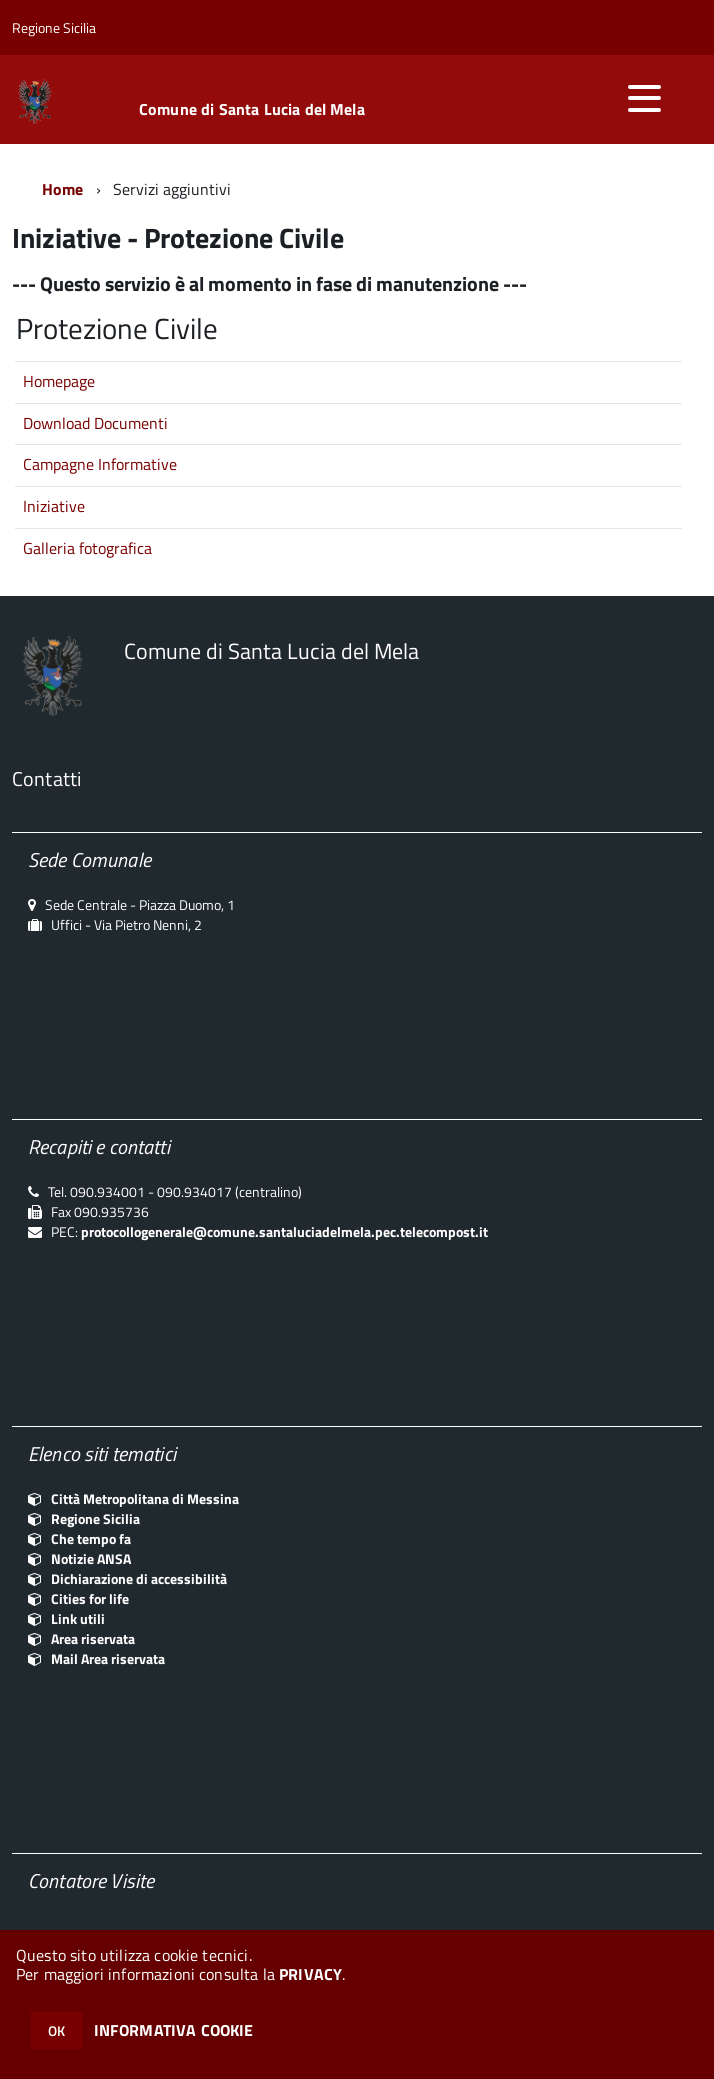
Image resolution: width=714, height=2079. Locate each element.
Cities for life (90, 1598)
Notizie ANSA (91, 1558)
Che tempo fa (91, 1538)
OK (56, 2030)
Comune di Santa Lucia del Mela (252, 109)
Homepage (59, 381)
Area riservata (93, 1638)
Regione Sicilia (95, 1518)
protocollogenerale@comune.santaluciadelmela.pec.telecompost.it (284, 1231)
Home (63, 189)
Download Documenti (95, 423)
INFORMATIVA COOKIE (174, 2030)
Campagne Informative (100, 464)
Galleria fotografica (87, 548)
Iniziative (54, 506)
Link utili (78, 1618)
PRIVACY (310, 1974)
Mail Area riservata (108, 1658)
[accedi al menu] (644, 98)
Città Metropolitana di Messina (145, 1498)
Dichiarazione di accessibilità (139, 1578)
